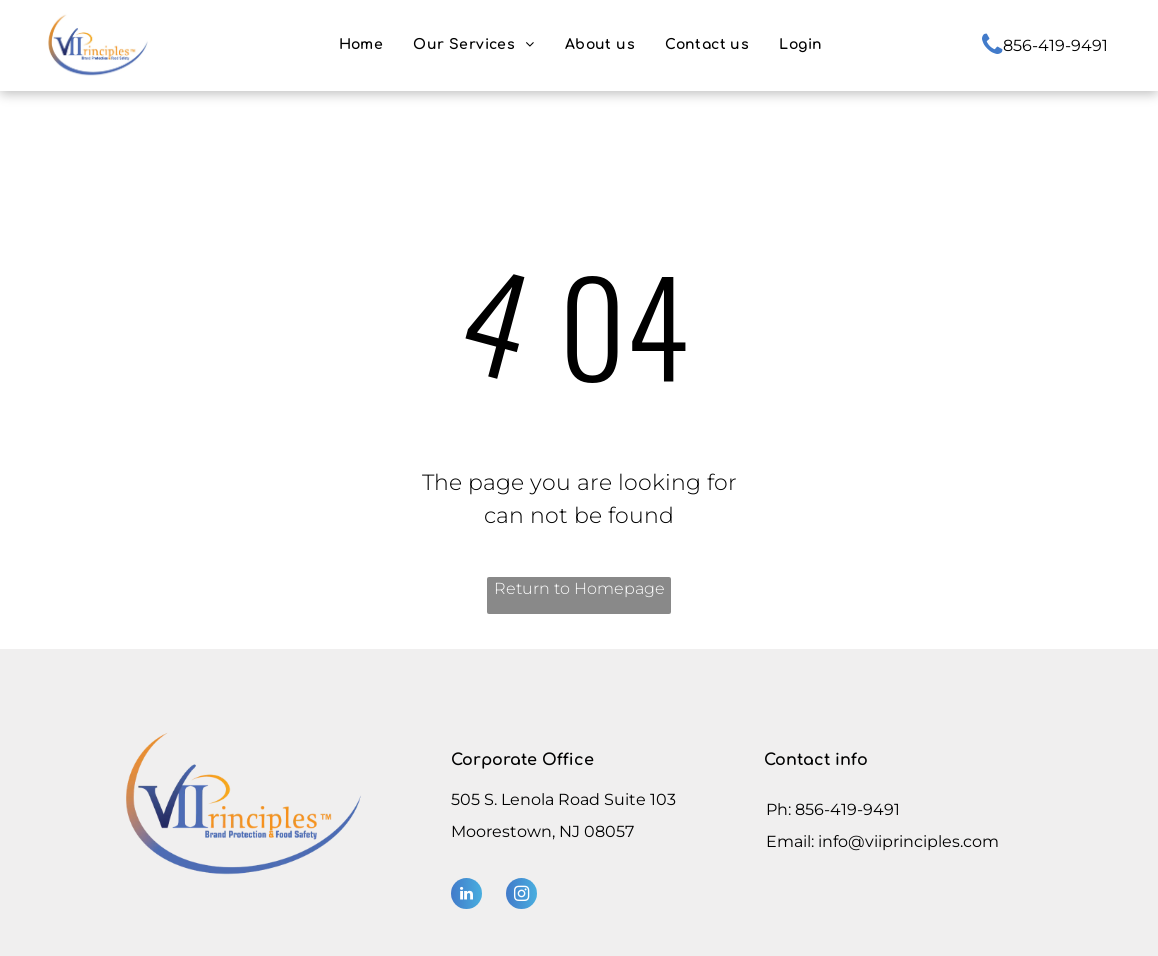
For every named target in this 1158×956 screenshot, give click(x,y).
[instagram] (521, 896)
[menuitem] (361, 44)
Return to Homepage (579, 588)
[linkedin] (466, 896)
